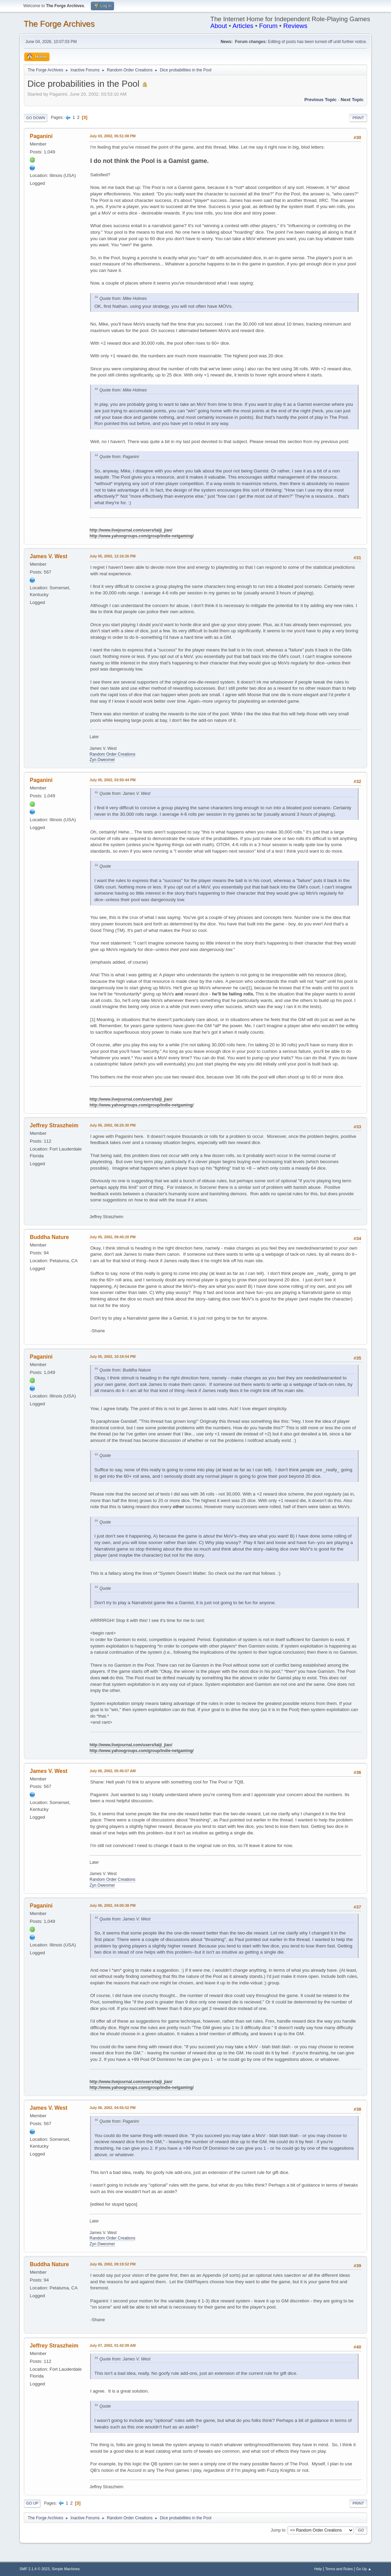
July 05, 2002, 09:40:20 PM (112, 1237)
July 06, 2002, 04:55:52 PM (112, 2108)
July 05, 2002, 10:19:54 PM (112, 1356)
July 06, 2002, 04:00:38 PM (112, 1905)
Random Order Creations (112, 754)
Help (318, 2569)
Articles (243, 25)
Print (358, 118)
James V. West (48, 556)
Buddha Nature (49, 1237)
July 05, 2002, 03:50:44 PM (112, 780)
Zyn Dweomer (102, 759)
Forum (268, 25)
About (218, 25)
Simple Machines (66, 2569)
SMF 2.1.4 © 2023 (34, 2569)
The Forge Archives (59, 23)
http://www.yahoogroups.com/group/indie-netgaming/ (141, 536)
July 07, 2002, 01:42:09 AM (112, 2345)
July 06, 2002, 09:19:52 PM (112, 2264)
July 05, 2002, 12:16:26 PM (112, 556)
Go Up (32, 2503)
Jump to (278, 2529)
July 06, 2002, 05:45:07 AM (112, 1771)
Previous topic (320, 99)
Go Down (35, 118)
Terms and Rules (339, 2569)
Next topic (352, 99)
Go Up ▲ (364, 2569)
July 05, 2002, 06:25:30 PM (112, 1125)
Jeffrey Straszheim (54, 1125)
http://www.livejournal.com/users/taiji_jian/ (130, 530)
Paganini (41, 136)
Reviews (295, 25)
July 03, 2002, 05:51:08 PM (112, 136)
